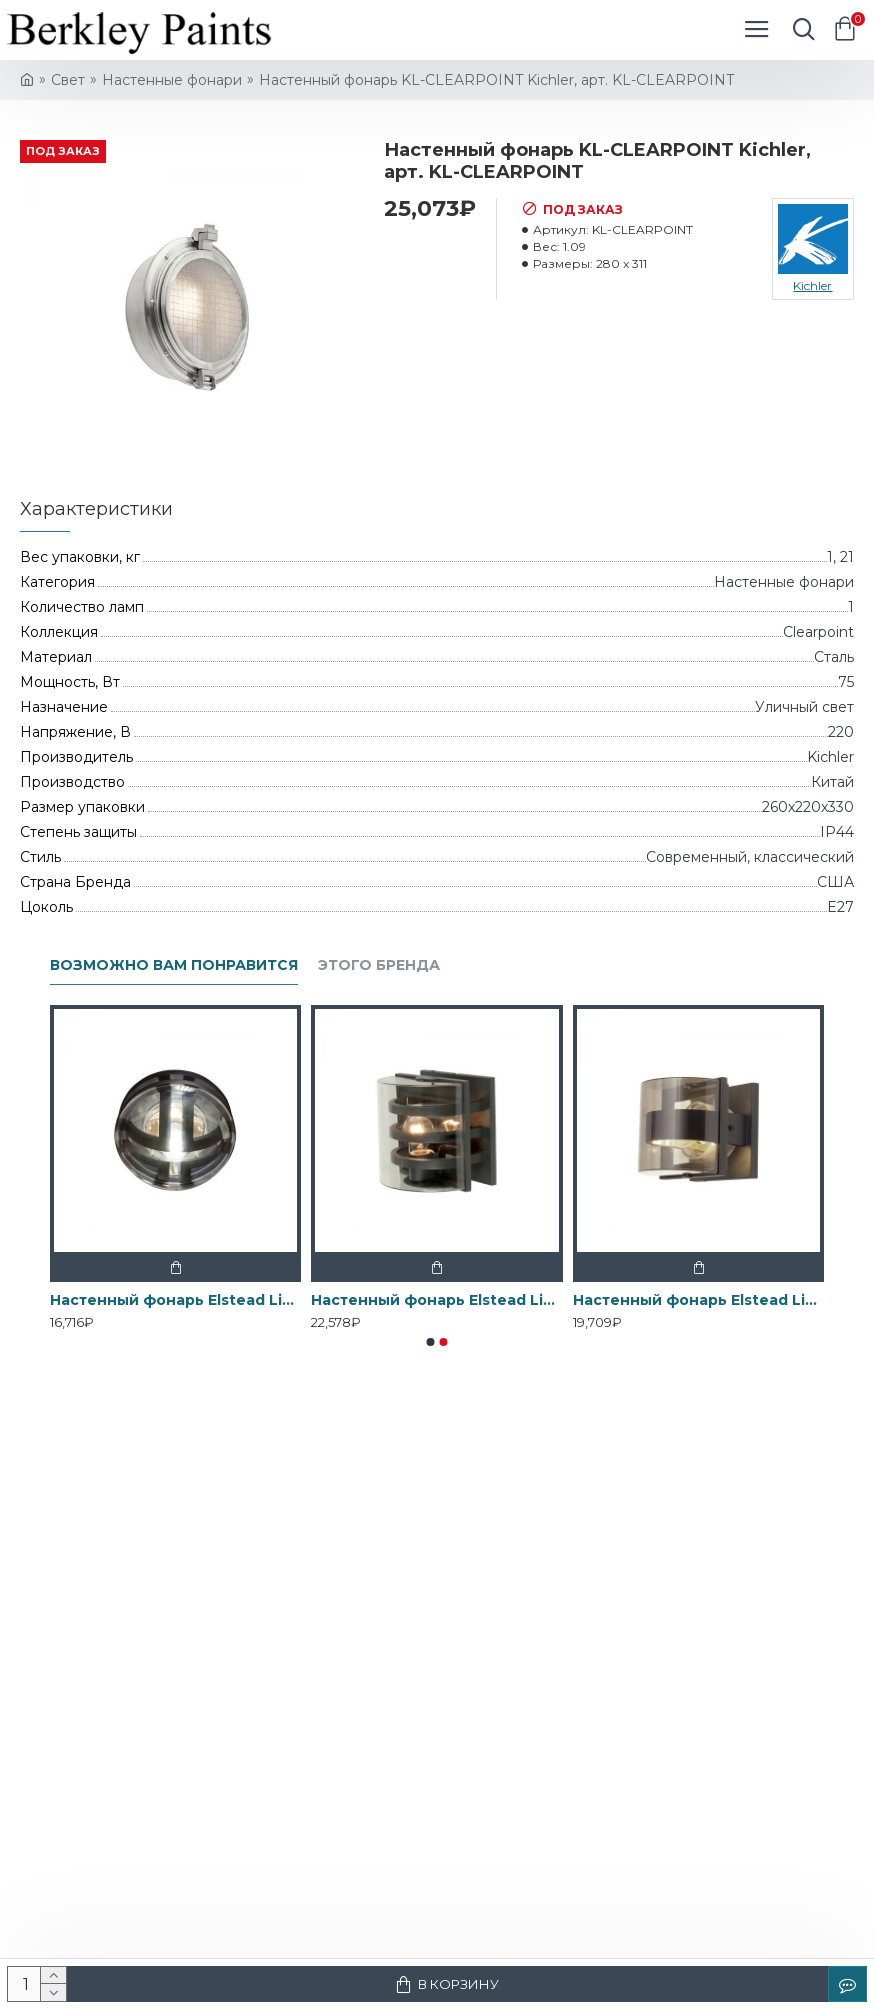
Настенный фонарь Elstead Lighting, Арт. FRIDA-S (698, 1300)
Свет (68, 80)
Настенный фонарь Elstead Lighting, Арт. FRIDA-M (436, 1300)
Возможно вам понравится (174, 965)
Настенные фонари (172, 80)
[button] (431, 1342)
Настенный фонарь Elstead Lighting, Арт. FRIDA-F (175, 1300)
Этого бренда (379, 965)
